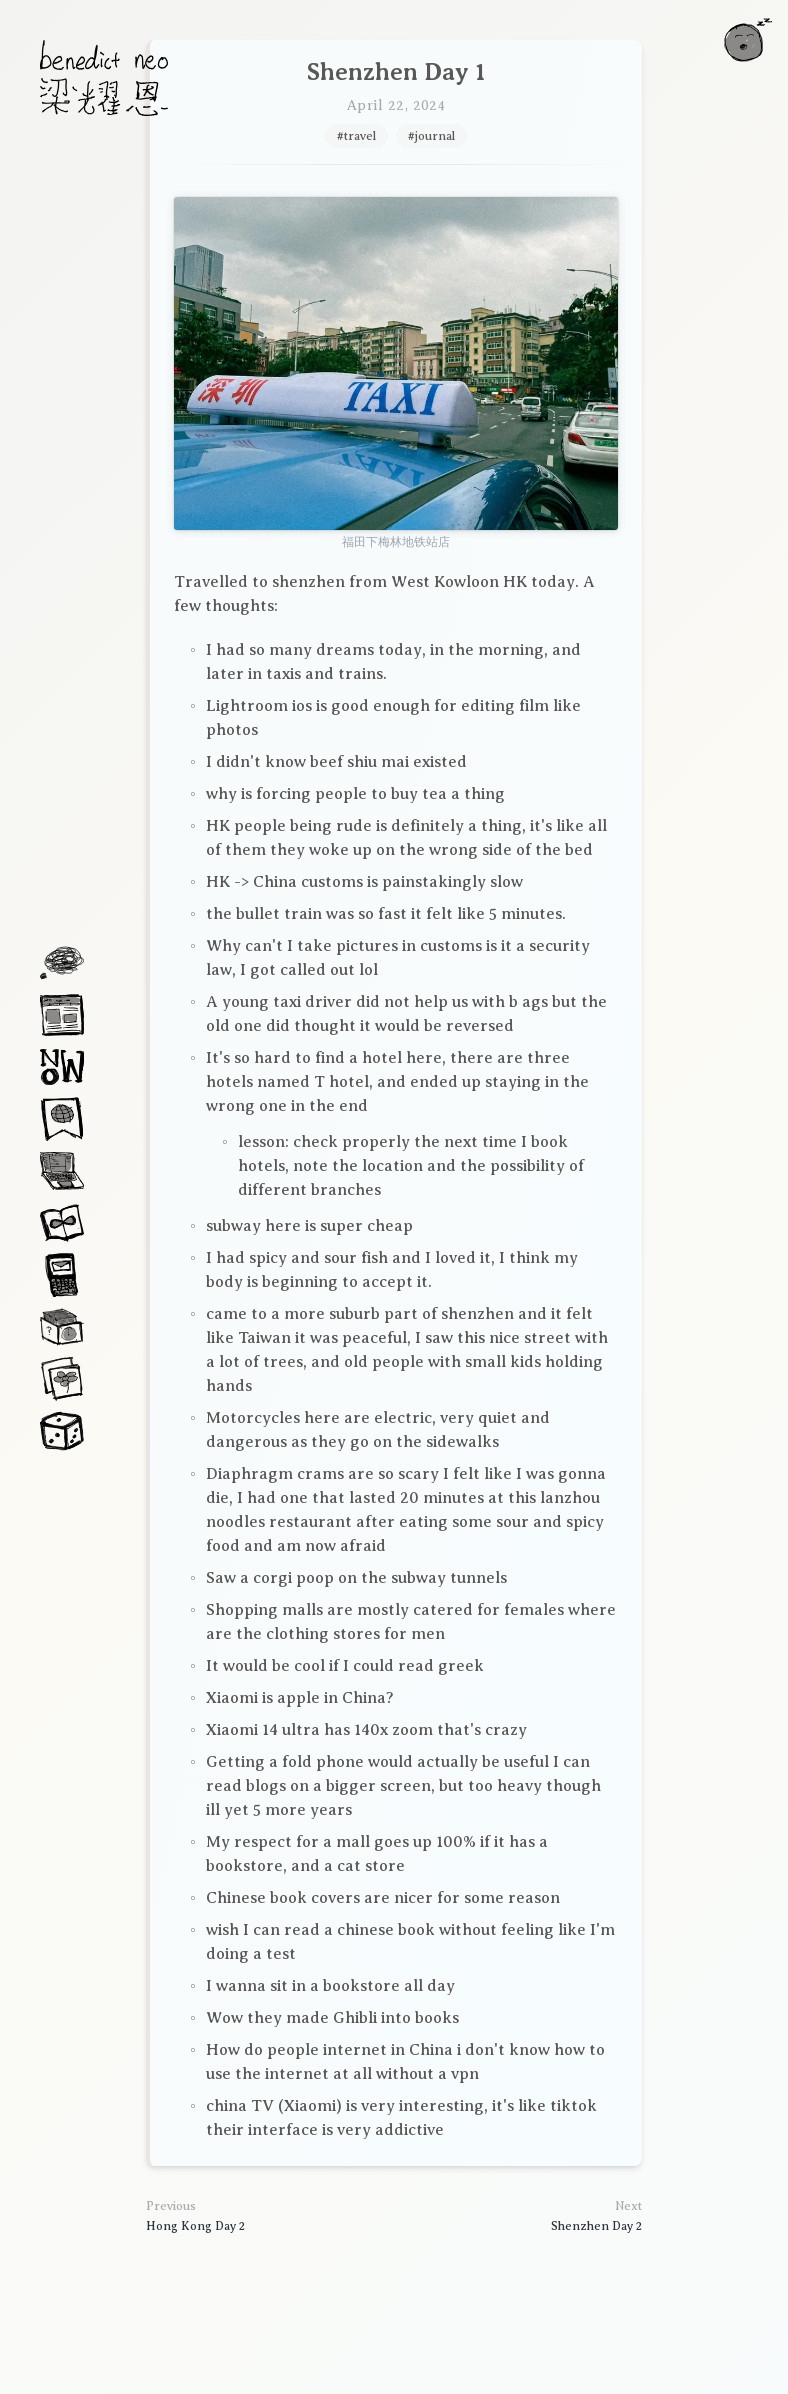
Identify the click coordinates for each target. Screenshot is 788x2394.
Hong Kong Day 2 (195, 2226)
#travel (356, 136)
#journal (431, 136)
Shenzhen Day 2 (596, 2226)
